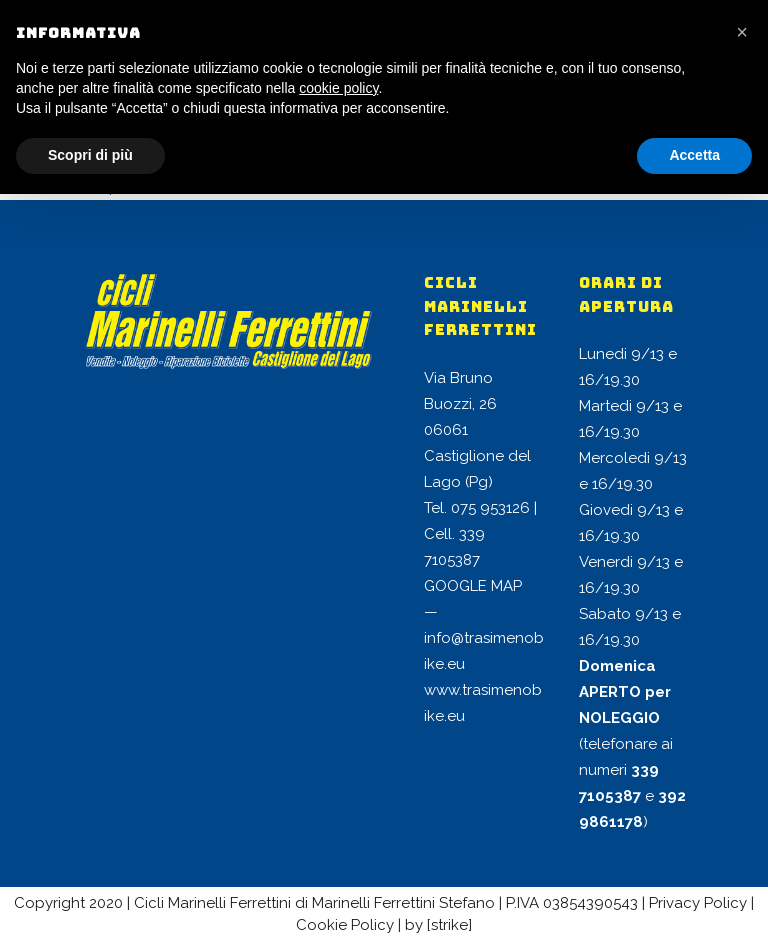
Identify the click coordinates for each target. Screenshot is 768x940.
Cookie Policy (345, 925)
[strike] (449, 925)
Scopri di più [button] (90, 155)
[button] (742, 32)
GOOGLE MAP (473, 586)
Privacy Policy (698, 903)
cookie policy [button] (338, 88)
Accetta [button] (694, 155)
